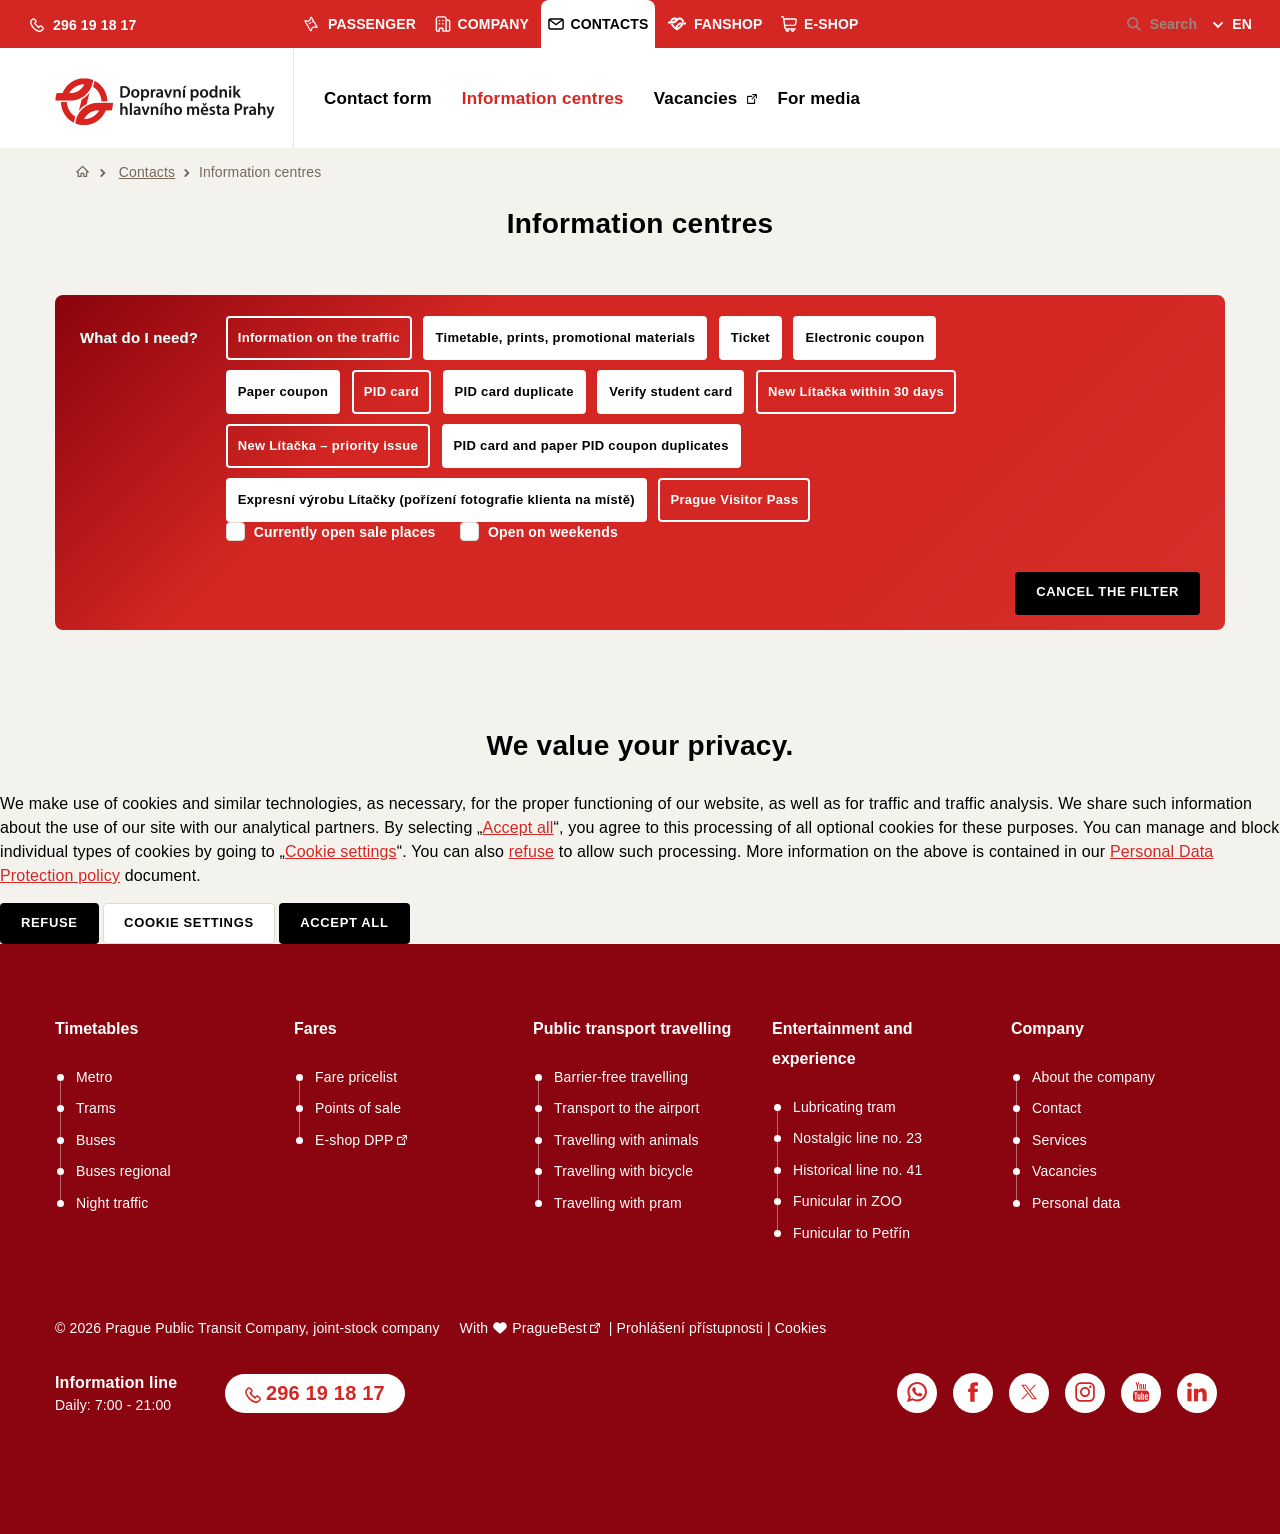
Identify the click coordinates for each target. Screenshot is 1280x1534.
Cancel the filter (1107, 591)
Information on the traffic (319, 337)
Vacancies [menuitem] (698, 98)
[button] (83, 25)
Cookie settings (341, 851)
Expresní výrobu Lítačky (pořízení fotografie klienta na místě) (436, 499)
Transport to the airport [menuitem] (626, 1108)
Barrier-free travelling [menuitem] (621, 1077)
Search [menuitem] (1162, 24)
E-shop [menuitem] (820, 24)
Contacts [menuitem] (598, 24)
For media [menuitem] (818, 98)
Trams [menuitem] (96, 1108)
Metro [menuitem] (94, 1077)
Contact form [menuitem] (378, 98)
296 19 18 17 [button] (325, 1393)
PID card (391, 391)
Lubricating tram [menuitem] (844, 1107)
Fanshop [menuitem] (715, 24)
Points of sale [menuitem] (358, 1108)
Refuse (49, 922)
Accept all (518, 827)
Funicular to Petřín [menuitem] (851, 1233)
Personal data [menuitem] (1076, 1203)
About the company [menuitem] (1093, 1077)
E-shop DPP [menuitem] (354, 1140)
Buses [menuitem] (96, 1140)
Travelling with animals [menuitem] (626, 1140)
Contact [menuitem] (1056, 1108)
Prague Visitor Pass (734, 499)
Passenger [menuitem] (358, 24)
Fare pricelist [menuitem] (356, 1077)
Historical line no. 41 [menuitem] (857, 1170)
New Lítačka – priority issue (328, 445)
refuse (531, 851)
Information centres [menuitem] (543, 98)
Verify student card (670, 391)
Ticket (750, 337)
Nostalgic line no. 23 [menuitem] (857, 1138)
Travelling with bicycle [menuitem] (623, 1171)
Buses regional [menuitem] (123, 1171)
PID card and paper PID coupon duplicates (591, 445)
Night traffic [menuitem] (112, 1203)
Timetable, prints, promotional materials (565, 337)
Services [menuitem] (1059, 1140)
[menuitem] (1232, 26)
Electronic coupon (864, 337)
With (523, 1328)
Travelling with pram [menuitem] (618, 1203)
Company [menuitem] (482, 24)
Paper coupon (283, 391)
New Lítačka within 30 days (856, 391)
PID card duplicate (514, 391)
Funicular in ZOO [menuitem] (847, 1201)
